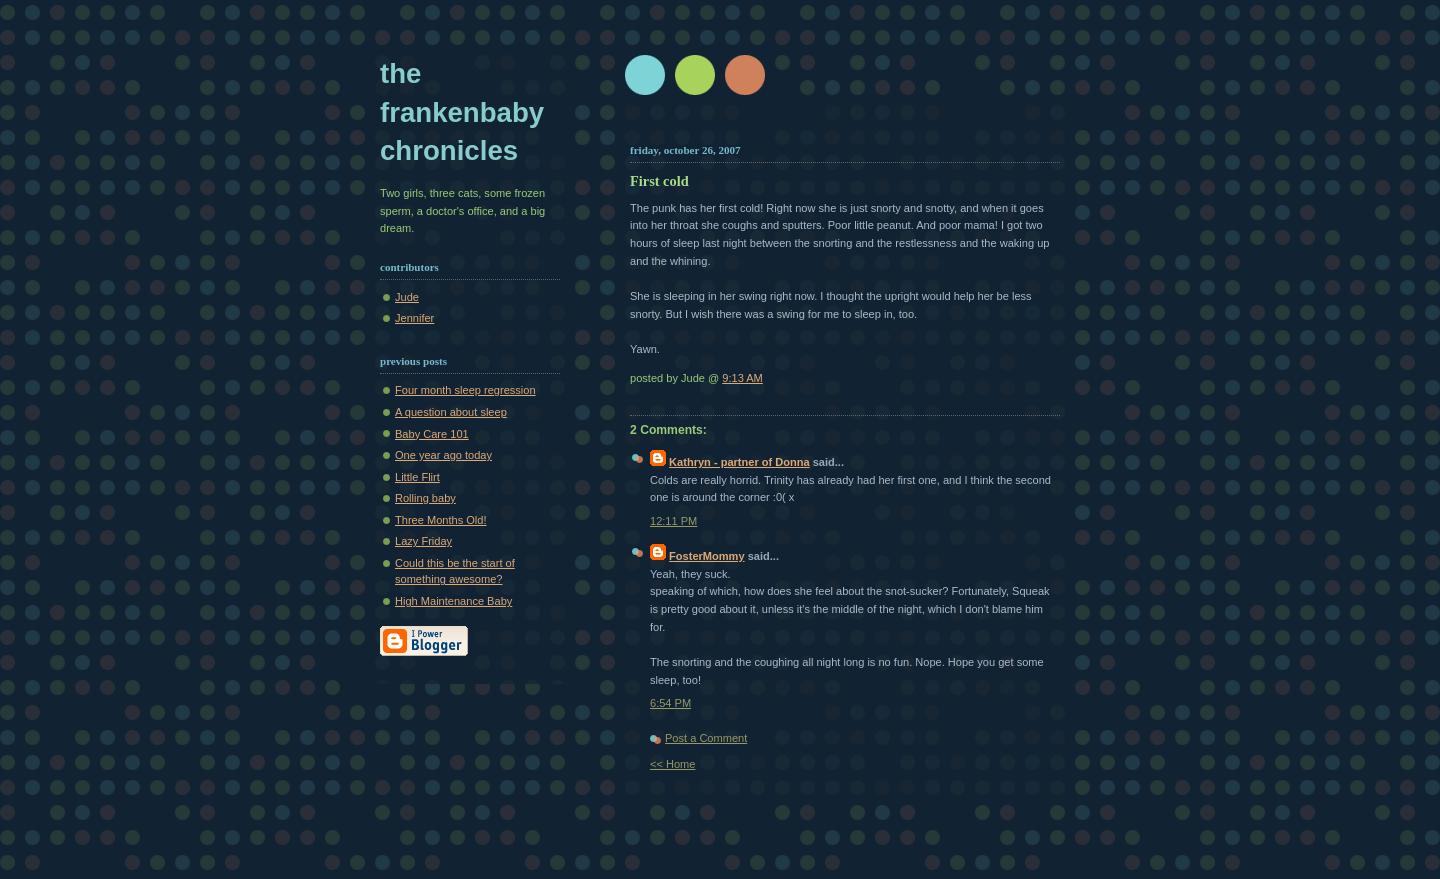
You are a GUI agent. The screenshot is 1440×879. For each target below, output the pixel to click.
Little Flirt (417, 477)
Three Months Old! (440, 520)
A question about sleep (451, 412)
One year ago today (443, 455)
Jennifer (414, 318)
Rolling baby (425, 498)
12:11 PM (673, 521)
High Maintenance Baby (453, 601)
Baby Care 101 (432, 434)
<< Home (672, 764)
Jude (407, 297)
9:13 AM (742, 378)
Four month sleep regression (465, 390)
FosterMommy (707, 556)
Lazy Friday (423, 541)
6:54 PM (670, 703)
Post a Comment (706, 738)
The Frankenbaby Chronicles (462, 112)
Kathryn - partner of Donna (739, 462)
